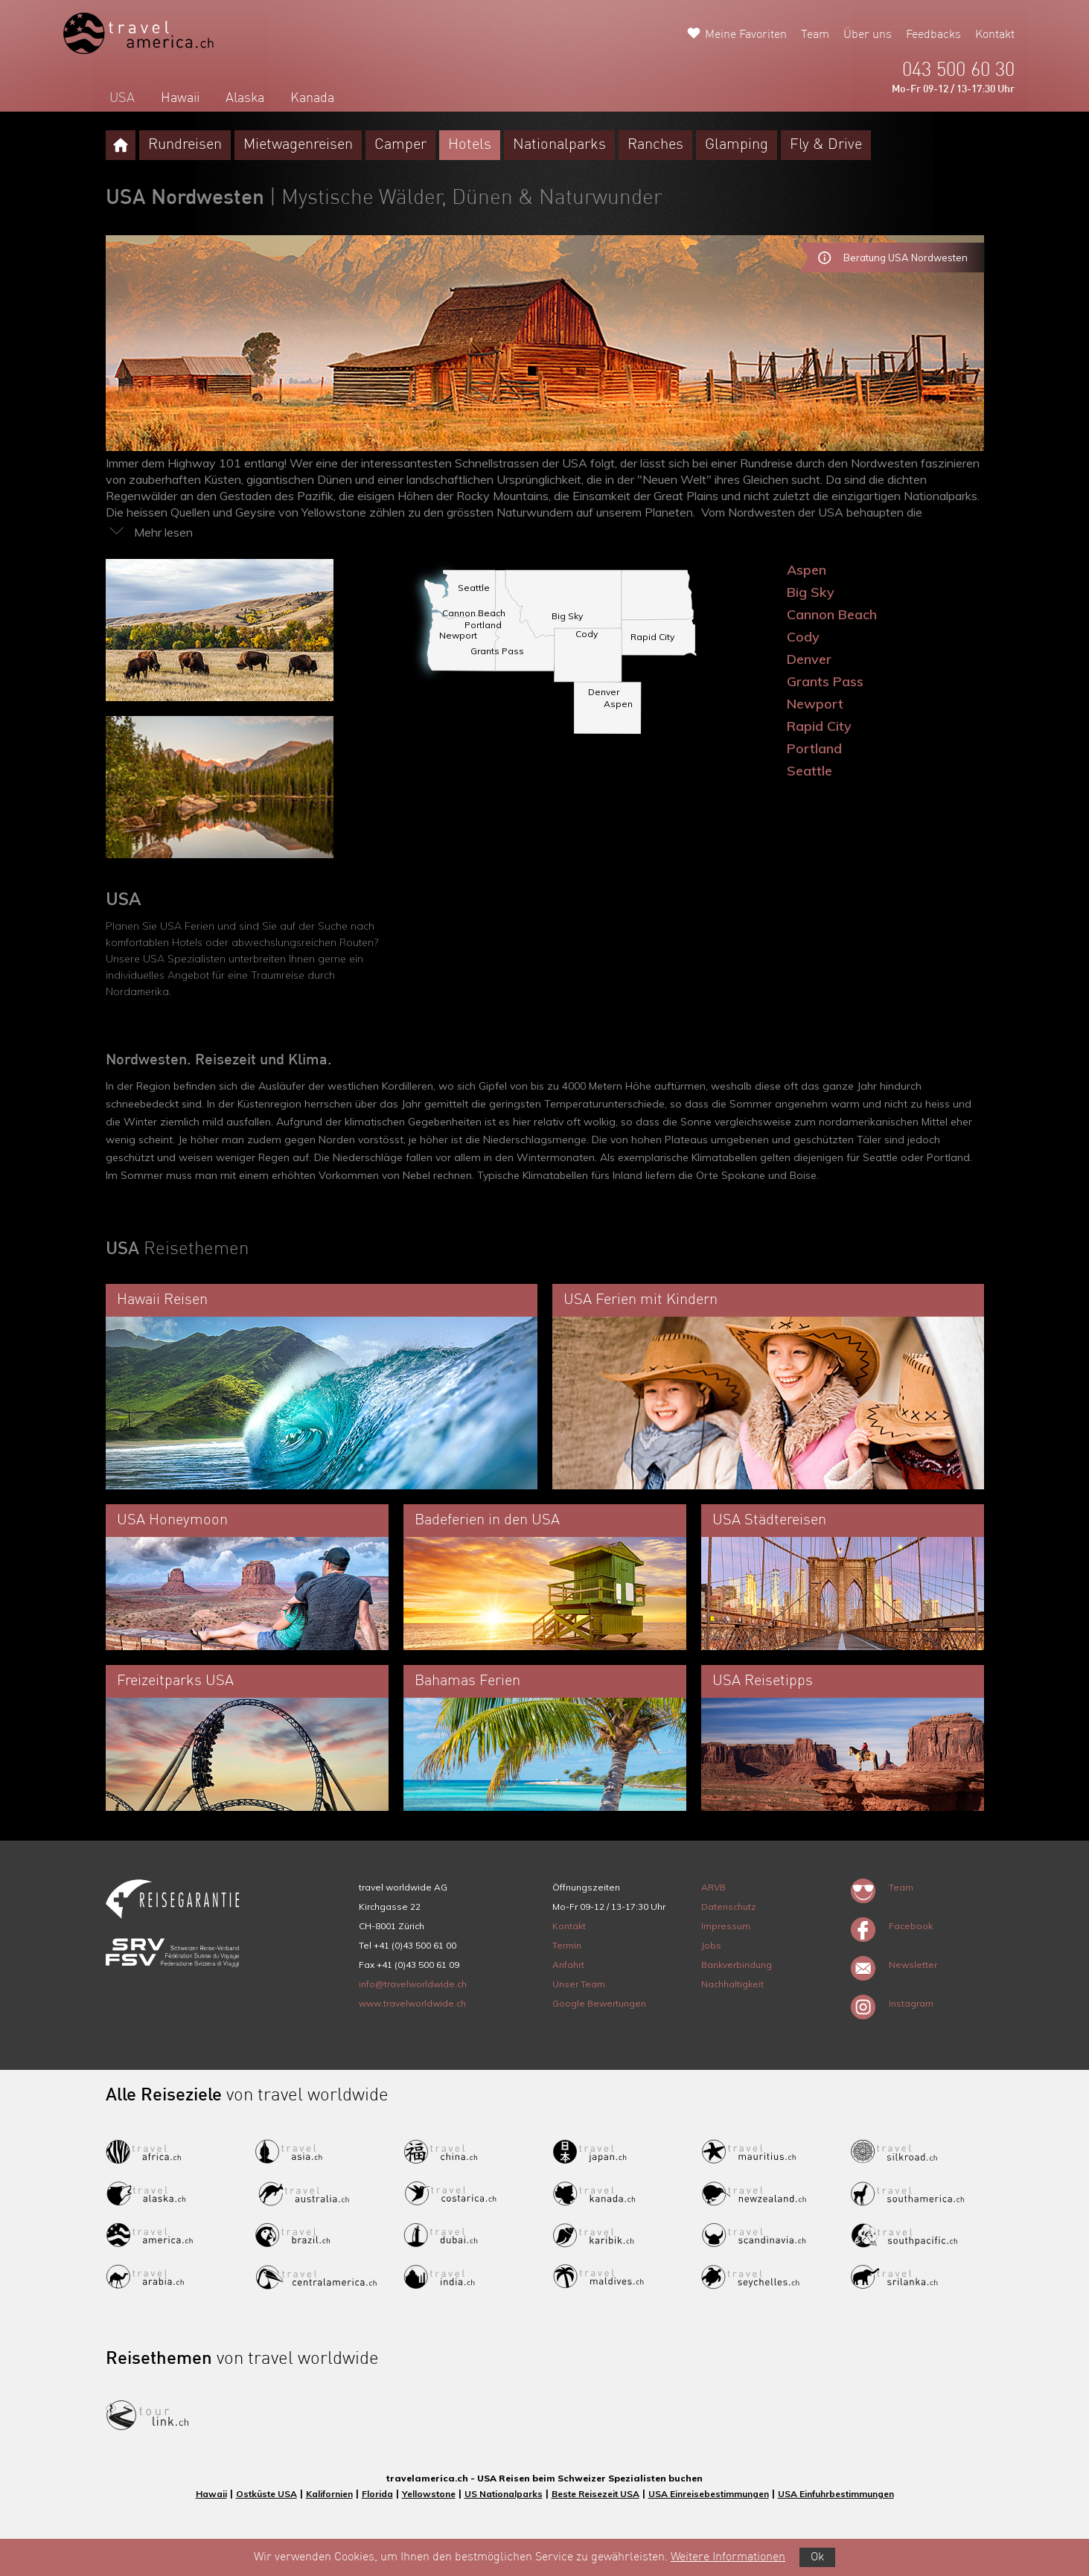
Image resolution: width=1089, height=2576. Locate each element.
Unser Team (578, 1983)
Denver (809, 659)
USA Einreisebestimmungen (708, 2493)
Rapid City (819, 726)
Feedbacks (933, 35)
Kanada (312, 98)
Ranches (655, 145)
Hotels (469, 145)
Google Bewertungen (599, 2003)
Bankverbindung (736, 1964)
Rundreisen (185, 145)
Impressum (725, 1925)
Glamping (736, 145)
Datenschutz (728, 1906)
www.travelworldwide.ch (412, 2003)
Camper (400, 145)
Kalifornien (329, 2493)
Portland (814, 748)
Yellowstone (429, 2493)
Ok (817, 2557)
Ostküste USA (266, 2493)
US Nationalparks (503, 2493)
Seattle (809, 770)
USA (122, 98)
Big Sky (810, 592)
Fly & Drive (826, 145)
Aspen (806, 569)
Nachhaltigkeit (732, 1983)
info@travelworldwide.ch (413, 1983)
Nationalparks (559, 145)
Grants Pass (825, 681)
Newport (815, 703)
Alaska (245, 98)
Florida (377, 2493)
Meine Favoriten (746, 35)
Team (815, 35)
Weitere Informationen (728, 2557)
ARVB (713, 1887)
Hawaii (180, 98)
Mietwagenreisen (298, 145)
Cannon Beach (832, 614)
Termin (566, 1945)
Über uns (867, 35)
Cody (803, 636)
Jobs (711, 1945)
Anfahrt (568, 1964)
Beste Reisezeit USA (595, 2493)
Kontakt (995, 35)
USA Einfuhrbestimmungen (836, 2493)
